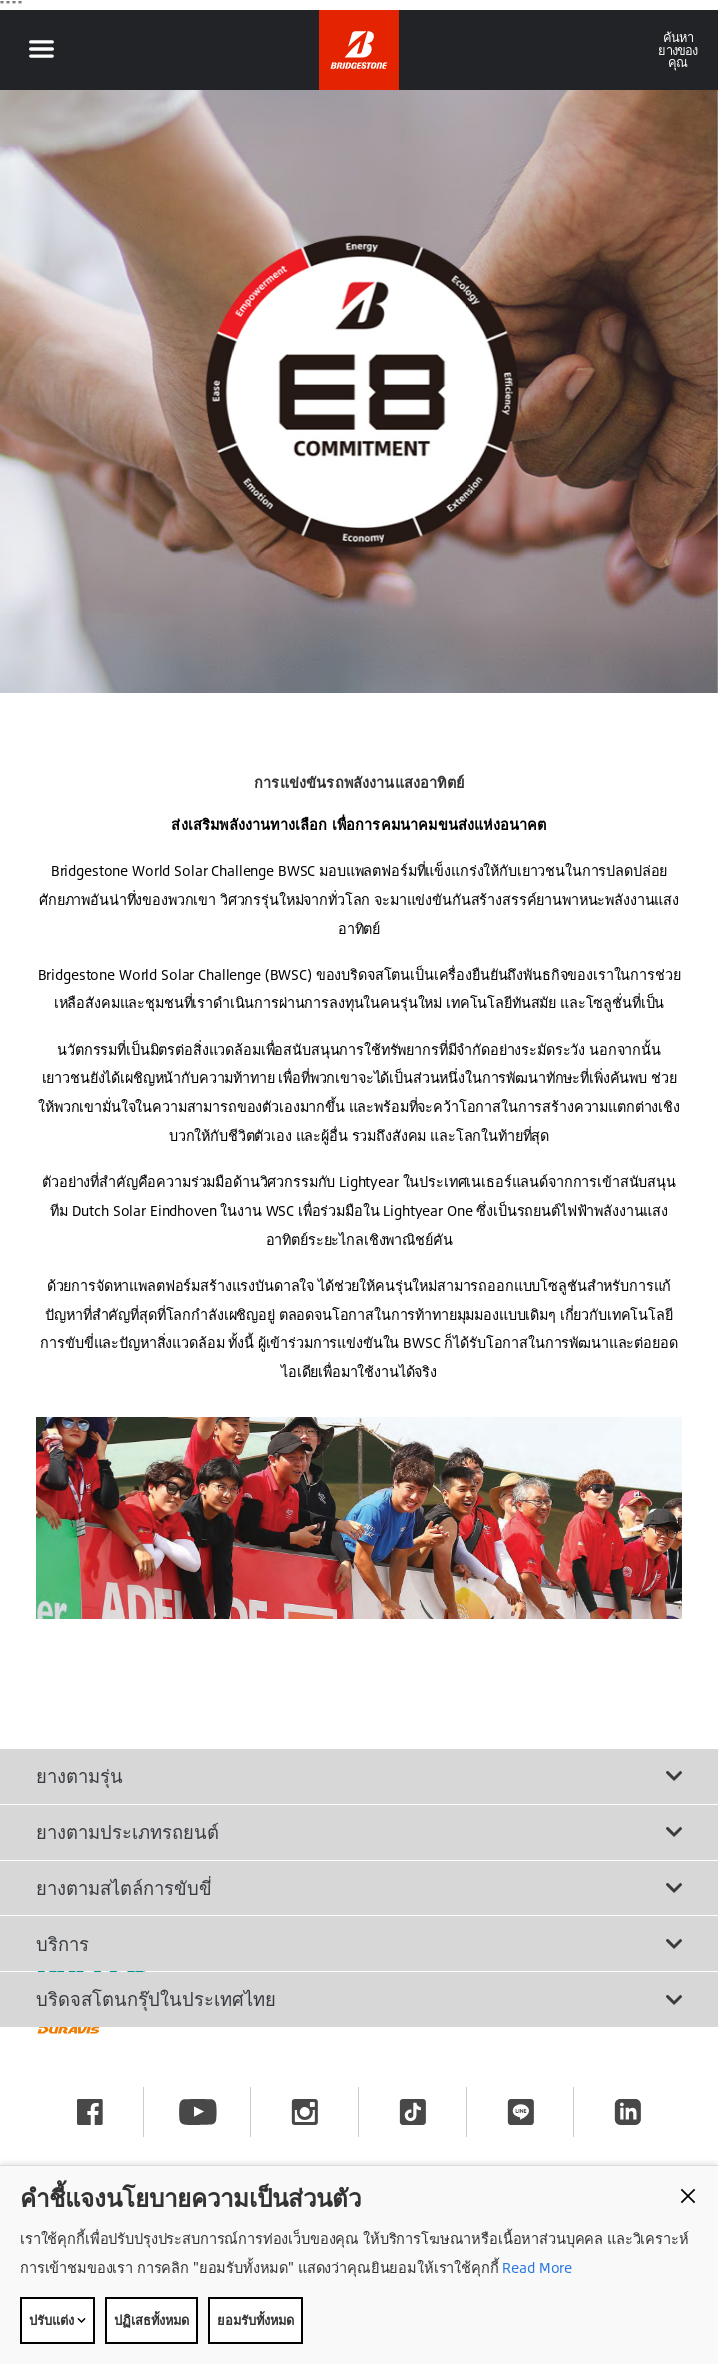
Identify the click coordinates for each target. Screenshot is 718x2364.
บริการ (359, 1944)
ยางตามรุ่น (359, 1776)
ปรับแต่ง (57, 2320)
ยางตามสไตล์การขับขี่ (359, 1888)
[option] (359, 391)
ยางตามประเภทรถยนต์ (359, 1832)
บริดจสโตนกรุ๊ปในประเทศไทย (359, 1999)
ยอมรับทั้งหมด (255, 2320)
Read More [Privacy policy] (536, 2267)
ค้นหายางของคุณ (677, 50)
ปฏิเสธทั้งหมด (151, 2320)
